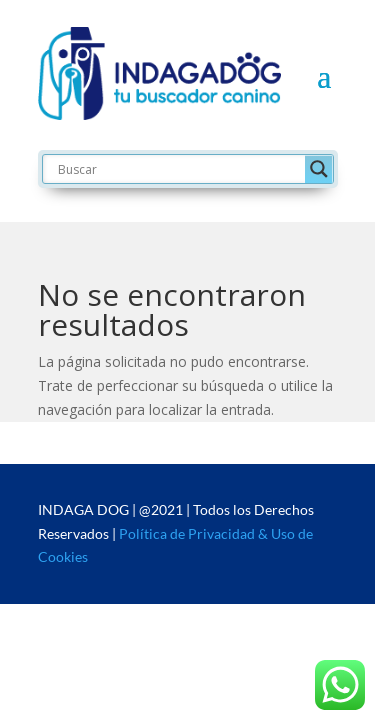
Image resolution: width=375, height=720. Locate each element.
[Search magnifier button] (319, 169)
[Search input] (179, 169)
